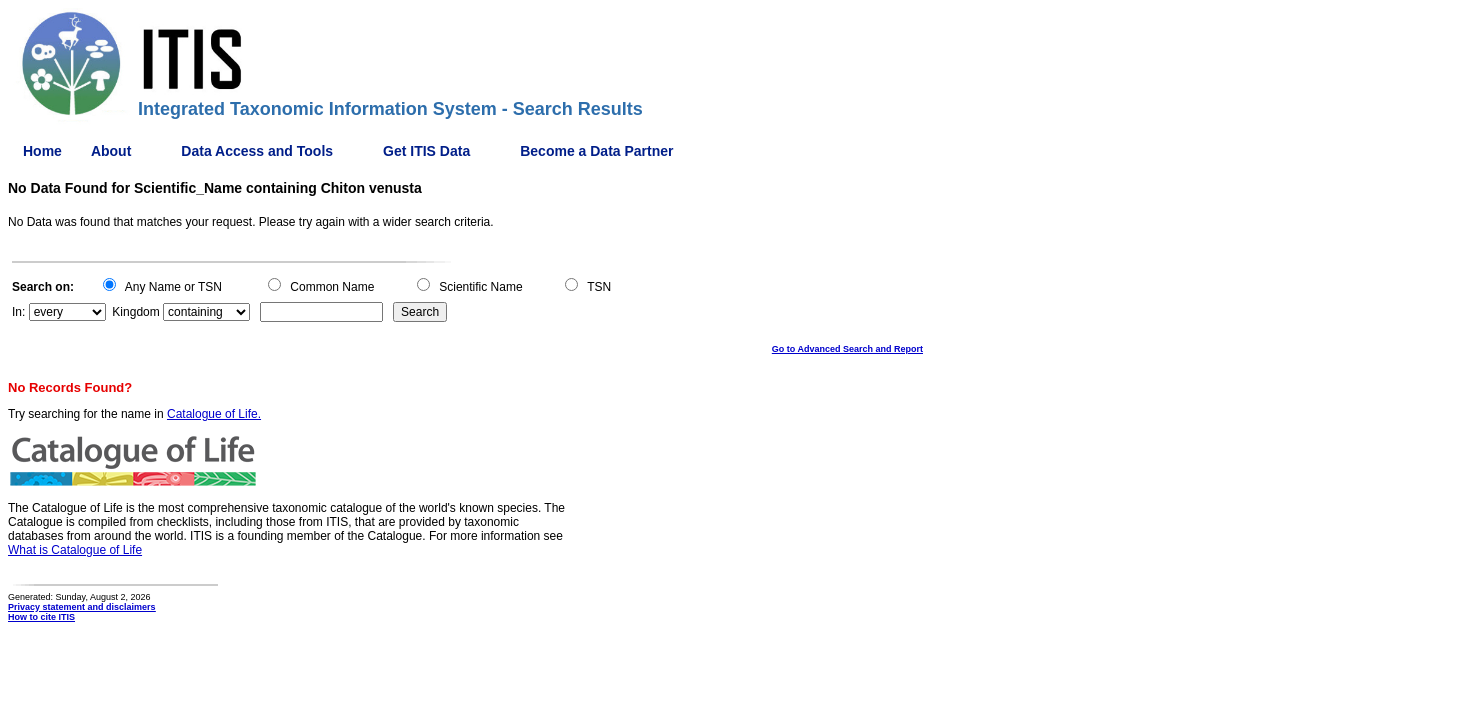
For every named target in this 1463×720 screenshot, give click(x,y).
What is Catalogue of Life (75, 550)
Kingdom (135, 312)
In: (18, 312)
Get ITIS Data (426, 151)
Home (42, 151)
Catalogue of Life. (214, 414)
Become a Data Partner (596, 151)
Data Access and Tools (257, 151)
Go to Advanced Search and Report (847, 349)
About (111, 151)
